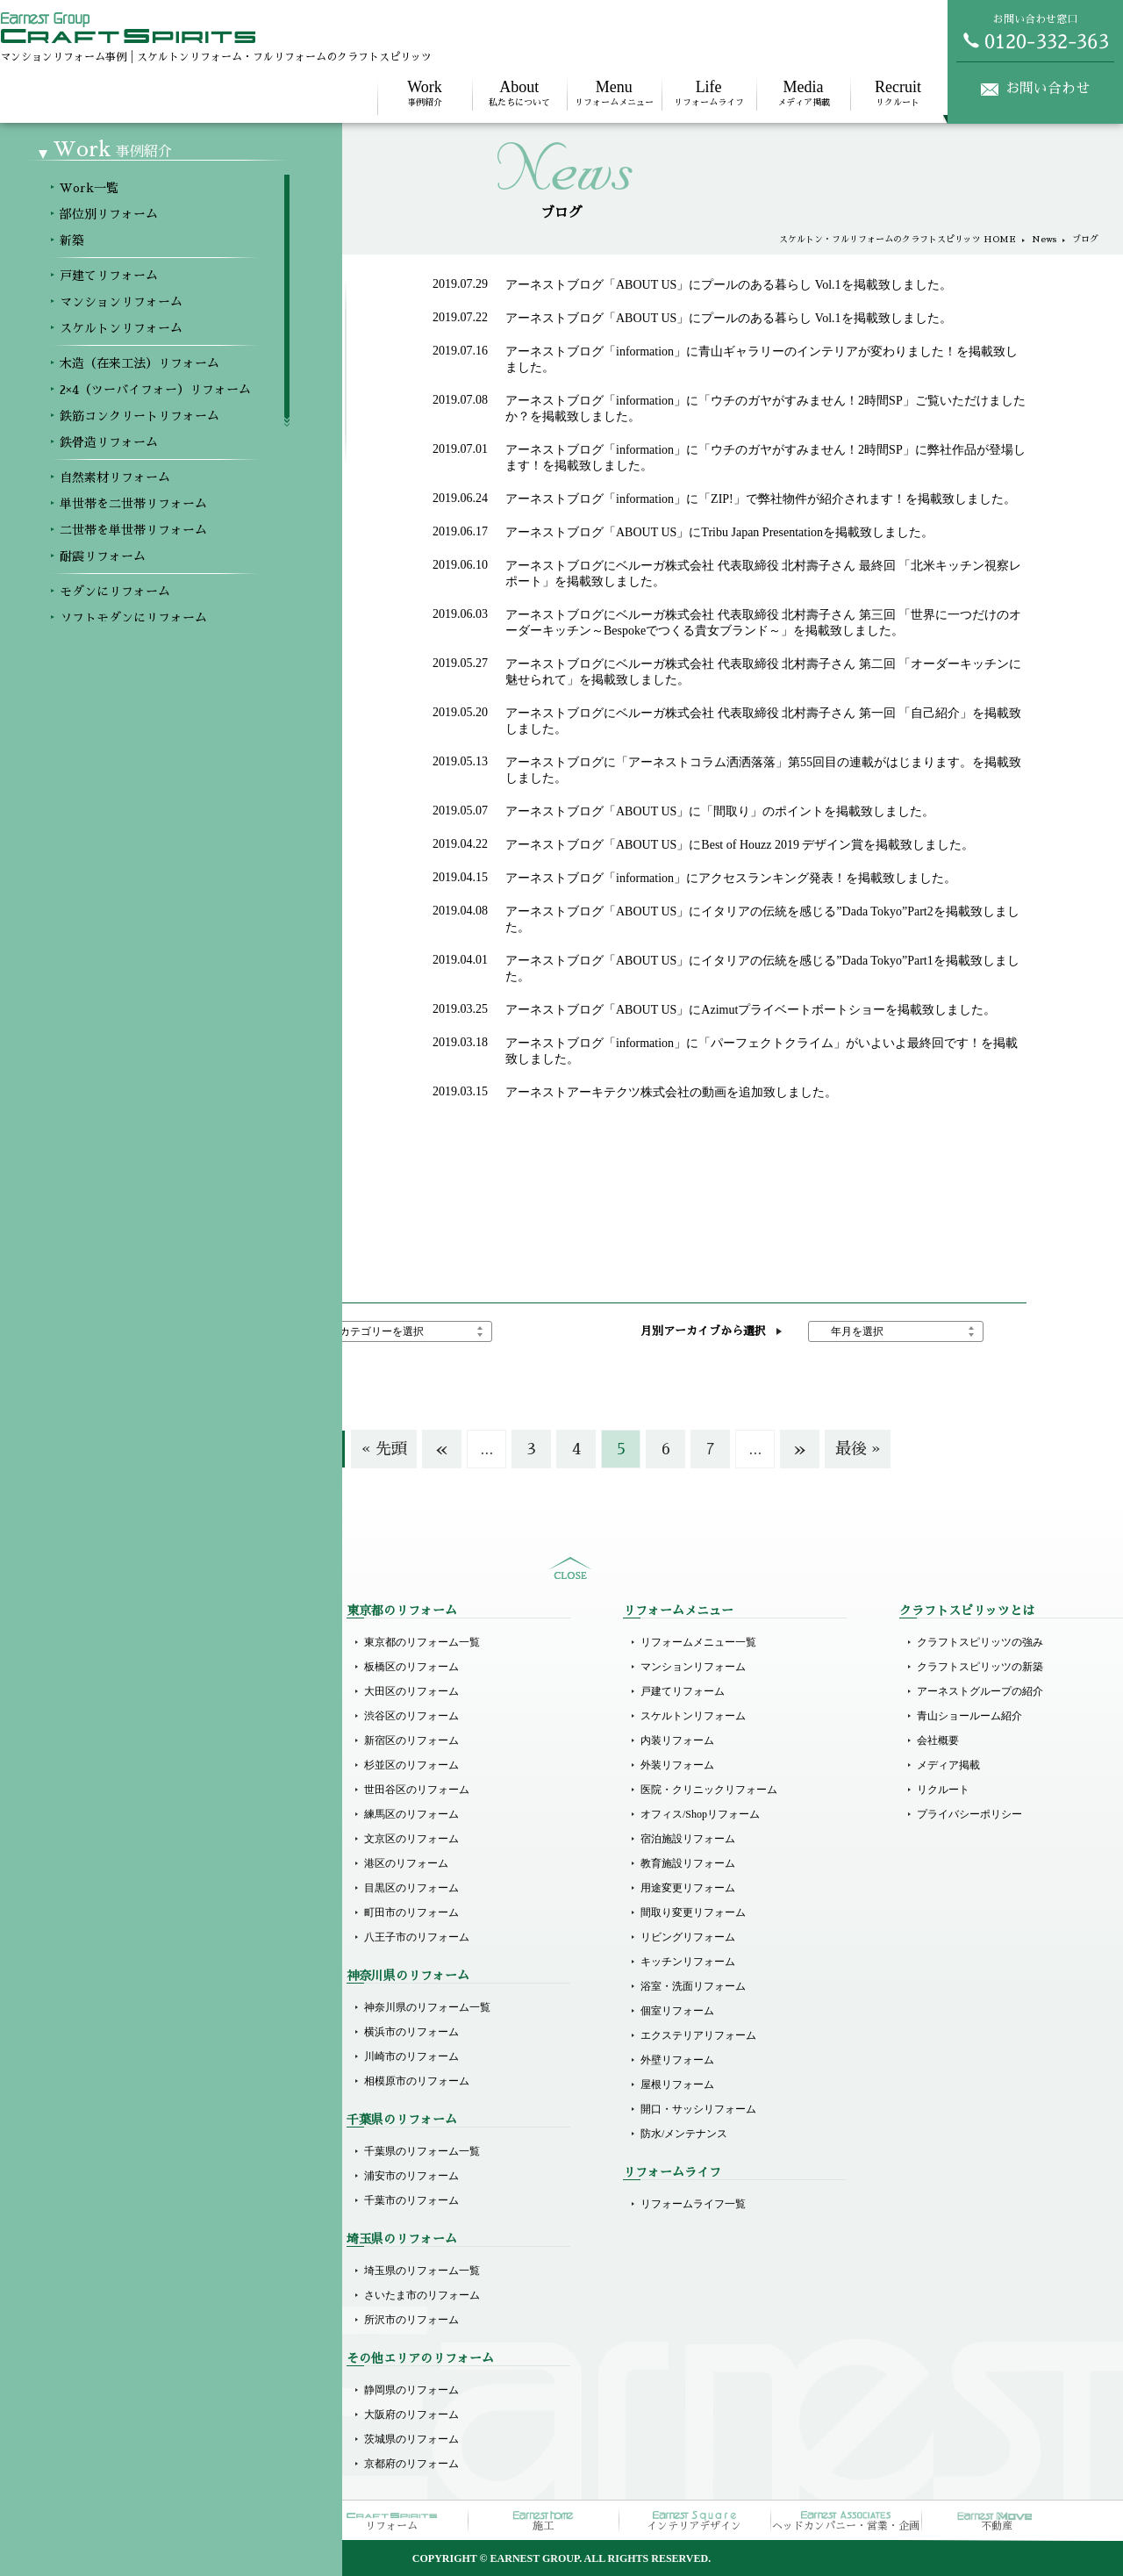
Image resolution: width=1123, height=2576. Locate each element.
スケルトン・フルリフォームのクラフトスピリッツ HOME (897, 239)
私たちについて (519, 92)
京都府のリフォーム (411, 2464)
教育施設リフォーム (687, 1863)
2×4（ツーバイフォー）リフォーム (170, 1860)
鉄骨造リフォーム (130, 1909)
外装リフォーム (677, 1765)
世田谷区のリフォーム (416, 1789)
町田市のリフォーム (411, 1912)
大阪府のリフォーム (411, 2414)
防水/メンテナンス (683, 2134)
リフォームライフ (709, 92)
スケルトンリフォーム (140, 1811)
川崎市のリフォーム (411, 2056)
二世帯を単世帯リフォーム (151, 1983)
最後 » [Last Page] (858, 1449)
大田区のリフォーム (411, 1691)
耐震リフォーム (124, 2007)
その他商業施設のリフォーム (156, 2320)
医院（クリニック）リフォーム (161, 2200)
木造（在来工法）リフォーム (156, 1835)
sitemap (570, 1568)
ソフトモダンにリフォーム (151, 2056)
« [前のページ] (441, 1449)
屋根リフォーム (677, 2084)
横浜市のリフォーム (411, 2032)
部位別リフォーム (130, 1667)
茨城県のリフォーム (411, 2439)
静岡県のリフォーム (411, 2390)
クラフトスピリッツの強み (980, 1642)
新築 (98, 1691)
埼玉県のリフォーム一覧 (422, 2270)
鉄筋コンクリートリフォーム (156, 1884)
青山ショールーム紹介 (969, 1716)
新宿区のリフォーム (411, 1740)
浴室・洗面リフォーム (693, 1986)
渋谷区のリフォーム (411, 1716)
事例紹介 (425, 92)
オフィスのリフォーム (140, 2295)
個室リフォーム (677, 2011)
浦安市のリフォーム (411, 2176)
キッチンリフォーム (687, 1961)
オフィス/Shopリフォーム (700, 1814)
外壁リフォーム (677, 2060)
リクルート (897, 92)
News (1044, 239)
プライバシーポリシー (969, 1814)
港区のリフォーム (406, 1863)
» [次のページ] (799, 1449)
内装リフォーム (677, 1740)
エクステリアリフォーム (698, 2035)
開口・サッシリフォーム (698, 2109)
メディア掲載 (804, 92)
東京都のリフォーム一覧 (422, 1642)
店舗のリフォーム (130, 2270)
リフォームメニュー (614, 92)
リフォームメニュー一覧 (698, 1642)
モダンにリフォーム (135, 2032)
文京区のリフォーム (411, 1839)
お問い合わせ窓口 (1035, 31)
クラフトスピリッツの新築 (980, 1667)
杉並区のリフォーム (411, 1765)
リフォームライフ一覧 (693, 2204)
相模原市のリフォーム (416, 2081)
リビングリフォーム (687, 1937)
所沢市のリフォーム (411, 2320)
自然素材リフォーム (135, 1933)
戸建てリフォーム (130, 1761)
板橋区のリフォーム (411, 1667)
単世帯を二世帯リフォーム (151, 1958)
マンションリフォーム (140, 1786)
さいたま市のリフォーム (422, 2295)
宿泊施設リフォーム (687, 1839)
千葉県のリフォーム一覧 (422, 2151)
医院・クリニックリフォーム (708, 1789)
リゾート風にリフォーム (146, 2130)
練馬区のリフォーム (411, 1814)
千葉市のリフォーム (411, 2200)
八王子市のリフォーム (416, 1937)
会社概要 (938, 1740)
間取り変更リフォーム (693, 1912)
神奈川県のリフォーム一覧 (427, 2007)
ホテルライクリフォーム (146, 2081)
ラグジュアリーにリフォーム (156, 2105)
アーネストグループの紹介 (980, 1691)
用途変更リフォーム (687, 1888)
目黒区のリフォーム (411, 1888)
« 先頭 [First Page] (384, 1449)
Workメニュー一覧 (131, 1642)
